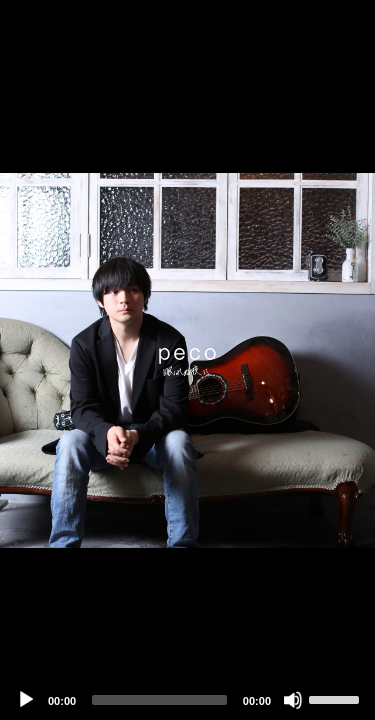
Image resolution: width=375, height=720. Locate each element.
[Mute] (293, 700)
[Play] (26, 700)
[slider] (159, 700)
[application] (187, 360)
